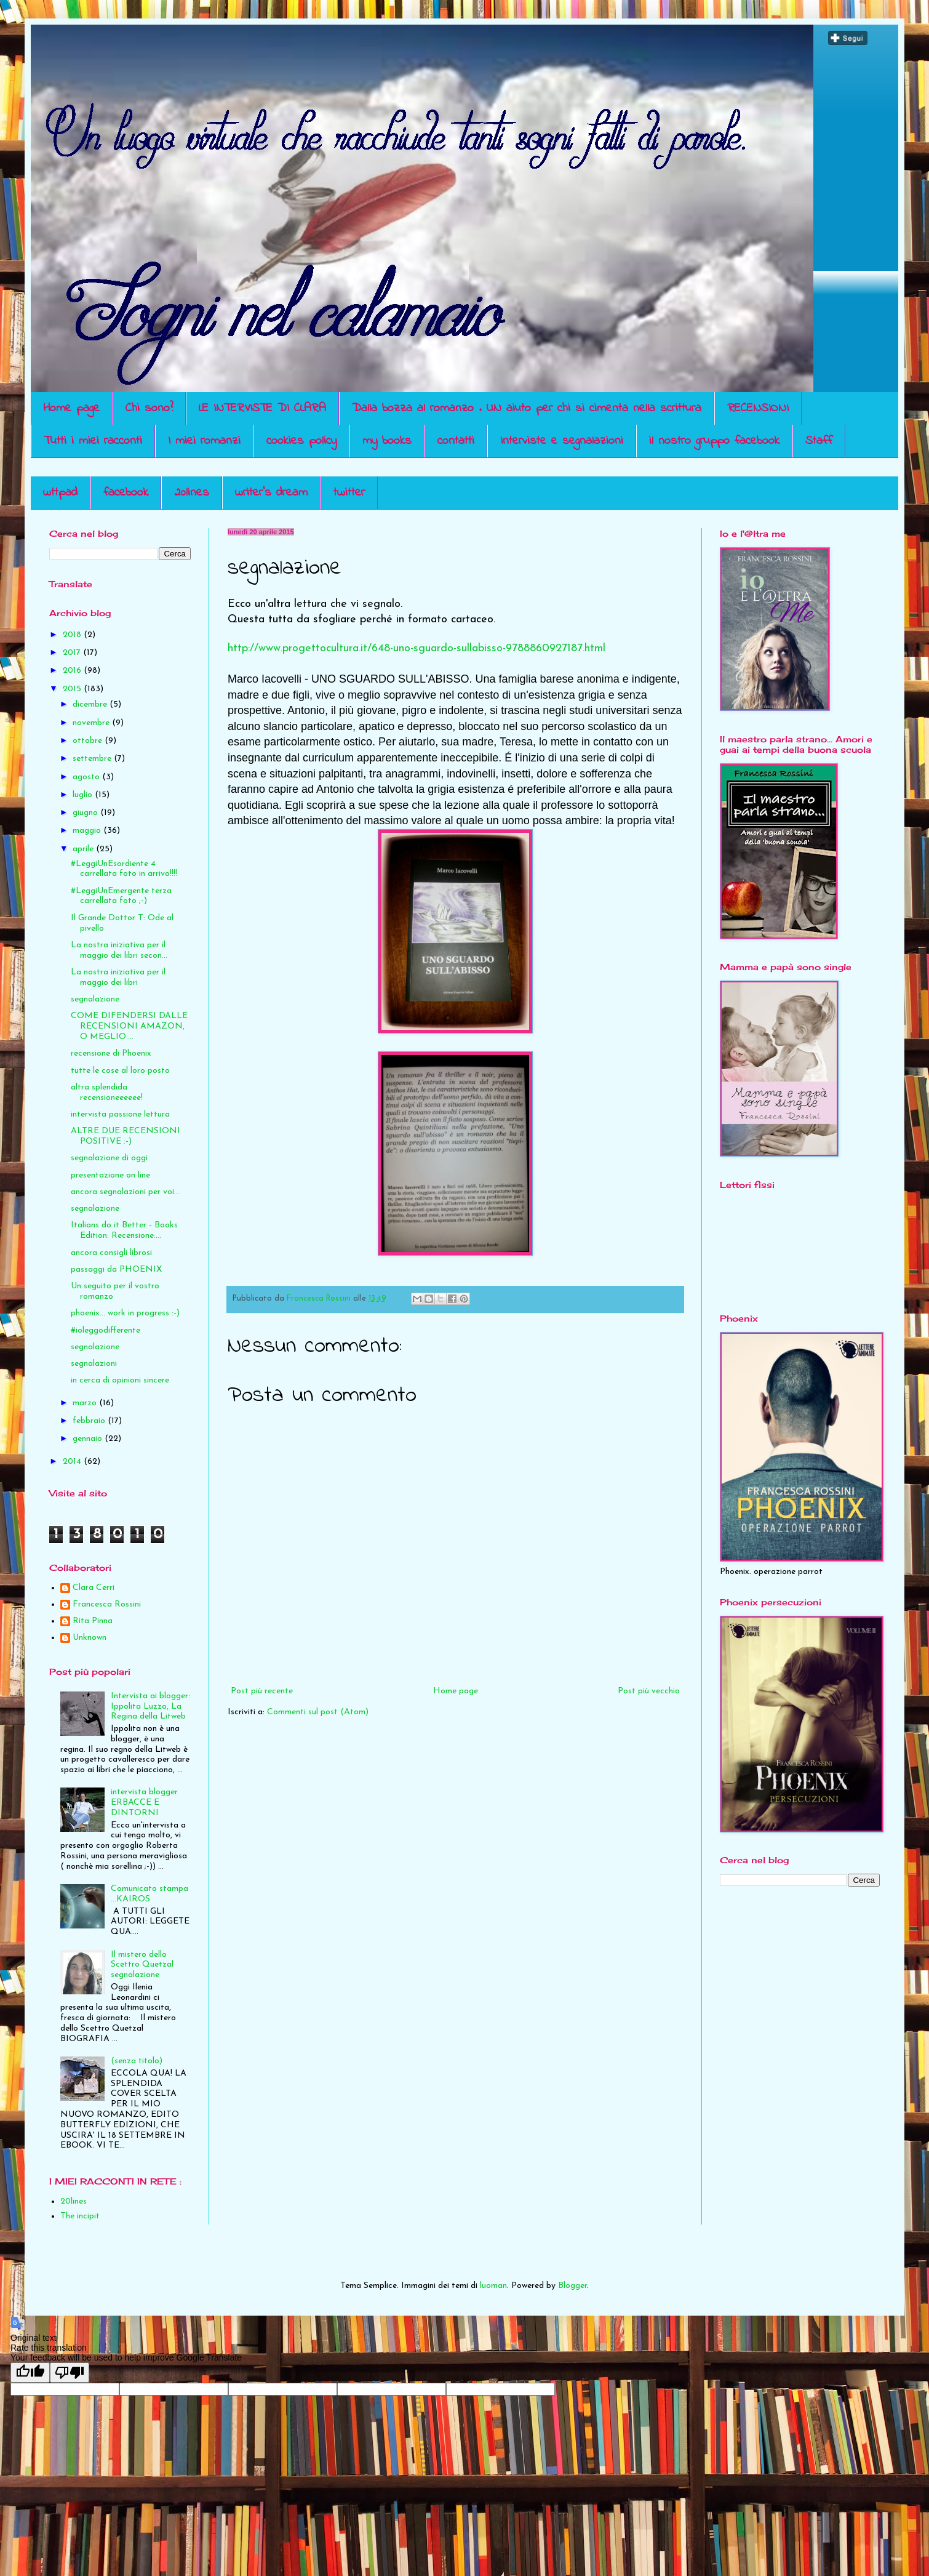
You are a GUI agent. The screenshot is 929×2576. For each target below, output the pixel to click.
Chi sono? (149, 408)
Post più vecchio (649, 1691)
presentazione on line (110, 1175)
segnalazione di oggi (109, 1158)
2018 (73, 635)
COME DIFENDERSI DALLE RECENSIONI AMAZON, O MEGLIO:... (129, 1026)
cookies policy (301, 441)
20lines (191, 493)
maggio (88, 830)
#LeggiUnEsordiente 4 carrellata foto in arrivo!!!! (124, 869)
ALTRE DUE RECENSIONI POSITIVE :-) (125, 1136)
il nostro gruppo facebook (714, 441)
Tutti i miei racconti (93, 441)
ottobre (89, 740)
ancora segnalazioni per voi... (125, 1192)
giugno (86, 812)
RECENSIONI (758, 408)
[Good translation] (30, 2372)
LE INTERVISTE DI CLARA (262, 408)
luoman (493, 2285)
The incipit (80, 2216)
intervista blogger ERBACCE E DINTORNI (144, 1803)
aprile (84, 849)
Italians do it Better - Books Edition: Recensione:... (124, 1230)
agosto (87, 777)
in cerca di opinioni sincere (120, 1380)
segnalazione (95, 999)
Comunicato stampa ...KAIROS (149, 1894)
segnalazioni (94, 1363)
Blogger (572, 2285)
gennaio (89, 1438)
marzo (86, 1403)
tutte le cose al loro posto (120, 1070)
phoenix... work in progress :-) (125, 1313)
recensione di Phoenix (111, 1053)
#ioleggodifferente (105, 1330)
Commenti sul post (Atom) (318, 1712)
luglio (84, 795)
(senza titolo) (136, 2061)
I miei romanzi (204, 441)
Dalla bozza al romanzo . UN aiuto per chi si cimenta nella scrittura (526, 408)
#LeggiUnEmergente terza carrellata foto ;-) (121, 896)
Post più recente (262, 1691)
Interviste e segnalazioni (561, 441)
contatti (455, 441)
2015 (73, 689)
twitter (349, 493)
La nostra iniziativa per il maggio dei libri (118, 977)
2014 (73, 1461)
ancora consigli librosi (111, 1253)
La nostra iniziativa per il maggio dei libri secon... (119, 950)
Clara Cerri (93, 1587)
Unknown (89, 1637)
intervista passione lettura (120, 1114)
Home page (71, 408)
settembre (93, 758)
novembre (92, 723)
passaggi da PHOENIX (116, 1269)
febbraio (90, 1421)
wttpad (60, 493)
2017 (73, 652)
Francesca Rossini (107, 1604)
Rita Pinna (93, 1621)
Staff (818, 441)
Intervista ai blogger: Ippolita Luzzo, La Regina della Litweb (150, 1706)
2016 (73, 670)
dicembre (91, 704)
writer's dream (271, 493)
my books (387, 441)
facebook (125, 493)
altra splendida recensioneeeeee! (107, 1092)
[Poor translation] (69, 2372)
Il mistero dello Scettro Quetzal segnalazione (142, 1965)
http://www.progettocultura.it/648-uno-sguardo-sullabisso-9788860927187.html (416, 648)
